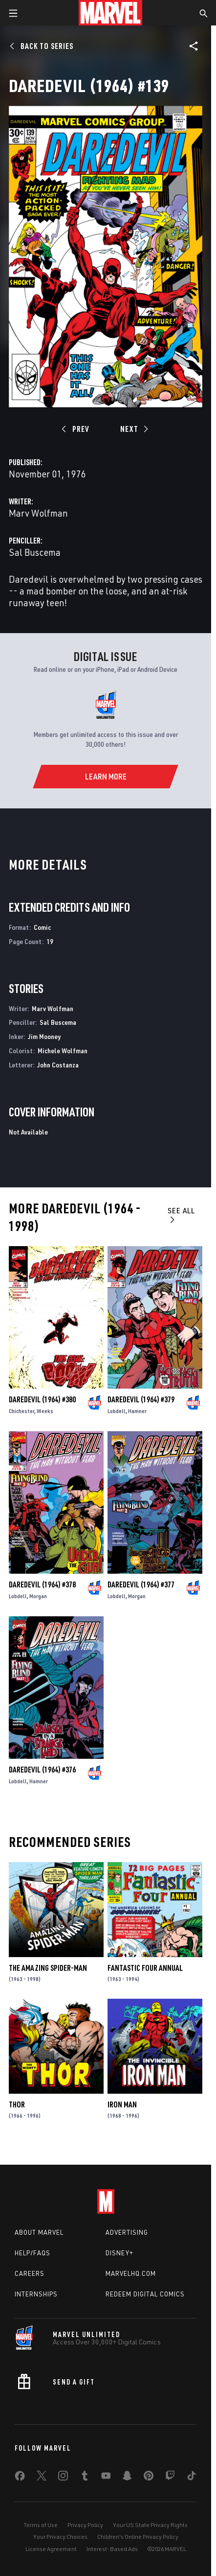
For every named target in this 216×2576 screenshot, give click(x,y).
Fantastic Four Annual (145, 1968)
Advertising (127, 2232)
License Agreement (51, 2548)
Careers (29, 2273)
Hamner (137, 1411)
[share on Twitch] (170, 2477)
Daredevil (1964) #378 (42, 1584)
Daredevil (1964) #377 (141, 1584)
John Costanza (58, 1065)
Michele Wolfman (62, 1050)
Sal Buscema (35, 552)
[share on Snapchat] (127, 2477)
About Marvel (39, 2232)
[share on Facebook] (20, 2478)
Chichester (21, 1411)
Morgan (38, 1596)
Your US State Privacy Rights (150, 2525)
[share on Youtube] (106, 2477)
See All (181, 1214)
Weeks (45, 1411)
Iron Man (122, 2104)
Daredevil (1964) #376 (42, 1769)
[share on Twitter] (41, 2477)
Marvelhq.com (131, 2273)
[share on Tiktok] (191, 2477)
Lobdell (117, 1411)
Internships (36, 2294)
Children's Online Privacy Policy (137, 2536)
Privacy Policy (85, 2525)
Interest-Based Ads (112, 2548)
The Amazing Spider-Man (48, 1968)
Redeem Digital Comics (145, 2294)
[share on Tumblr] (84, 2477)
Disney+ (119, 2253)
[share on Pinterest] (148, 2477)
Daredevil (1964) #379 (141, 1399)
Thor (17, 2104)
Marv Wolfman (38, 513)
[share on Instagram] (63, 2477)
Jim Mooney (44, 1036)
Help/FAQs (32, 2253)
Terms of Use (40, 2525)
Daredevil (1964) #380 (42, 1399)
